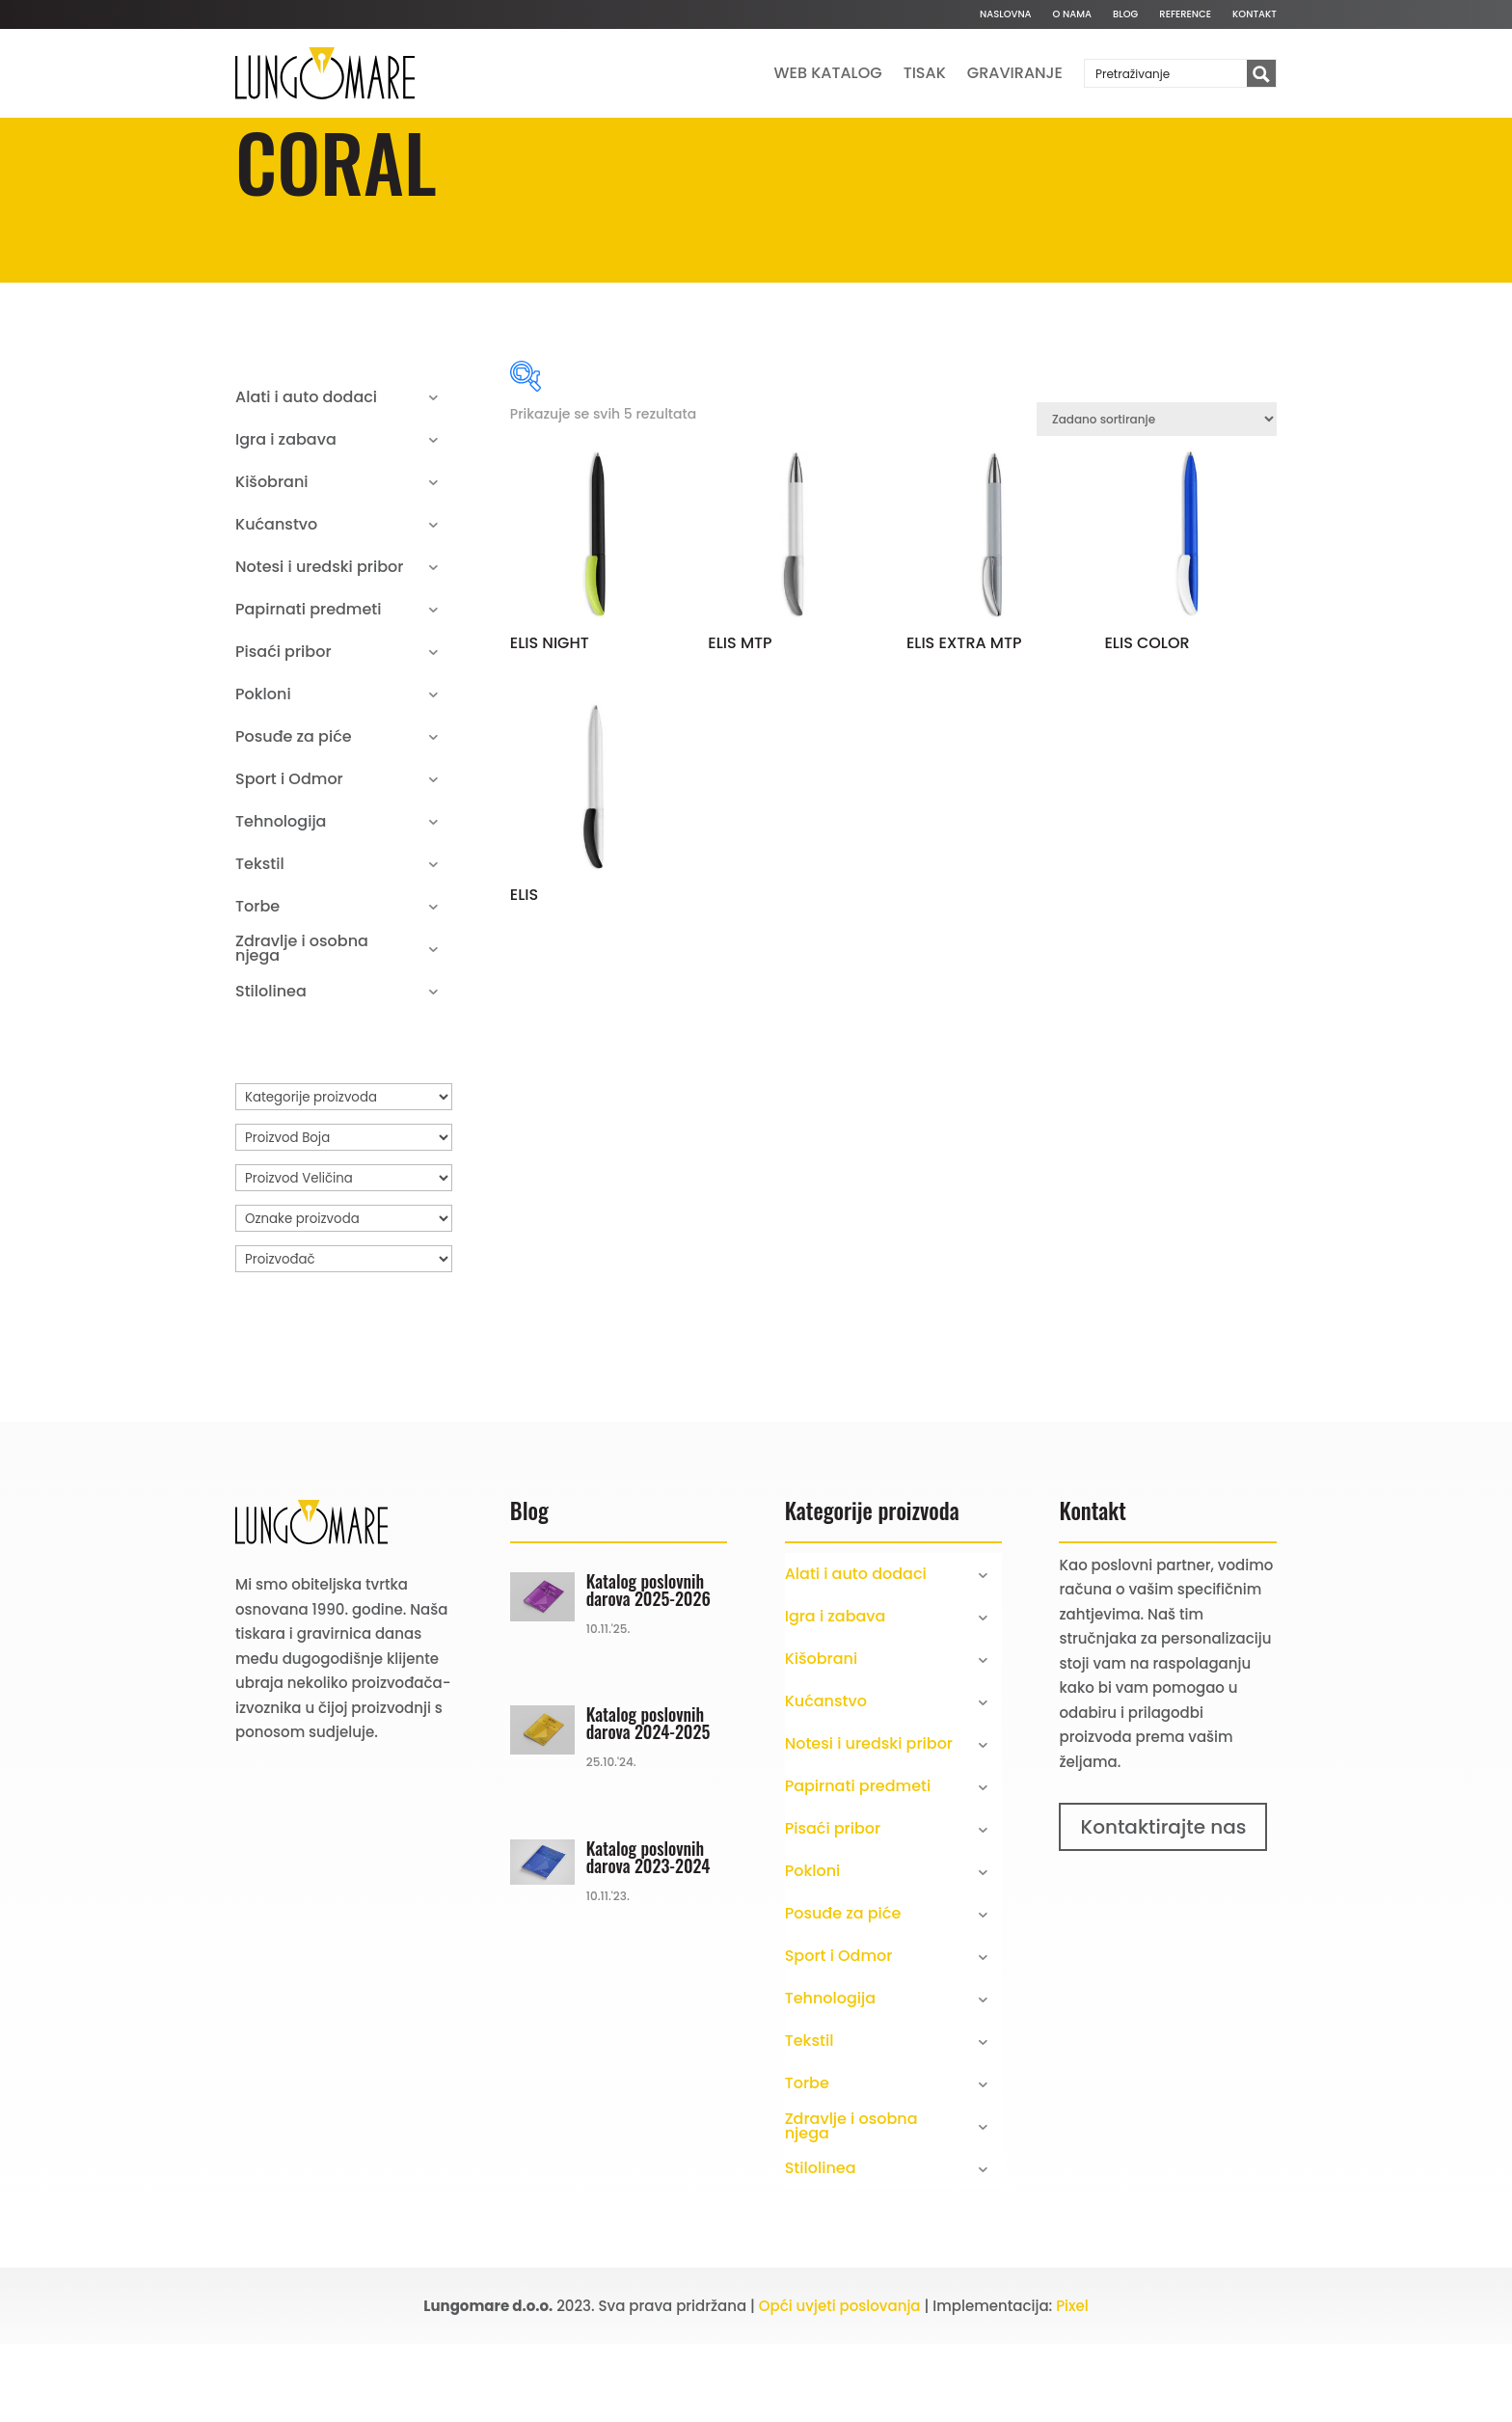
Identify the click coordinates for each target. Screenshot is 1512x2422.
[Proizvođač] (343, 1336)
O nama (1072, 14)
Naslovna (1006, 14)
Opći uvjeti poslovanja (840, 2384)
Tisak (925, 73)
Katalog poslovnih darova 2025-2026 (648, 1667)
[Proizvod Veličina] (343, 1255)
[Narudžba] (1157, 497)
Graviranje (1015, 73)
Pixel (1072, 2384)
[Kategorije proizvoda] (343, 1174)
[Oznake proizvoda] (343, 1296)
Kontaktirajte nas (1163, 1905)
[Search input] (1166, 73)
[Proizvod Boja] (343, 1215)
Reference (1185, 14)
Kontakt (1254, 14)
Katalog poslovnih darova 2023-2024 (648, 1935)
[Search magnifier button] (1261, 74)
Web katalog (828, 73)
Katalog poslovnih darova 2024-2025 (648, 1801)
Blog (1125, 14)
